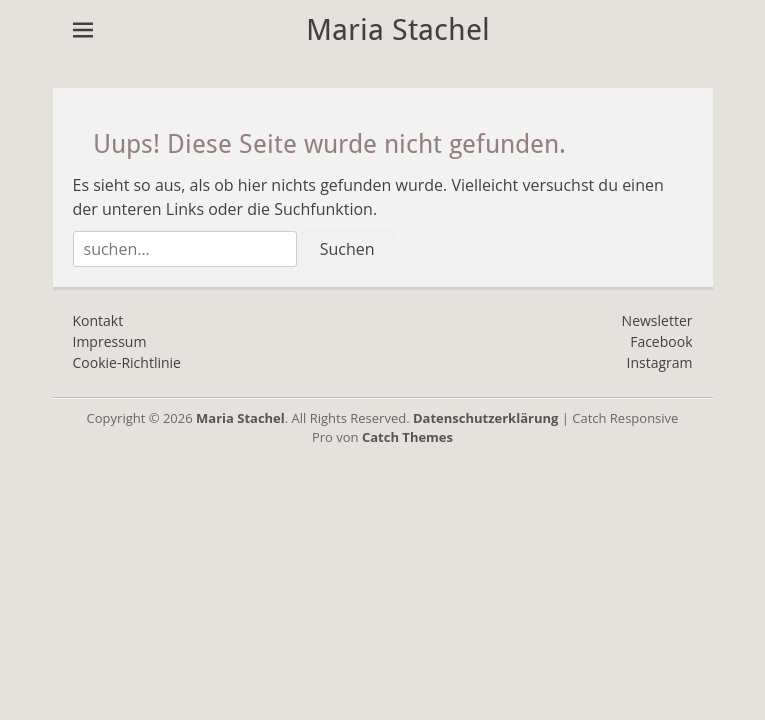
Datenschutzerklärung (485, 418)
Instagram (659, 362)
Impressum (110, 341)
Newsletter (657, 320)
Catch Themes (407, 437)
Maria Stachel (398, 29)
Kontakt (98, 320)
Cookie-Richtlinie (127, 362)
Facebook (661, 341)
